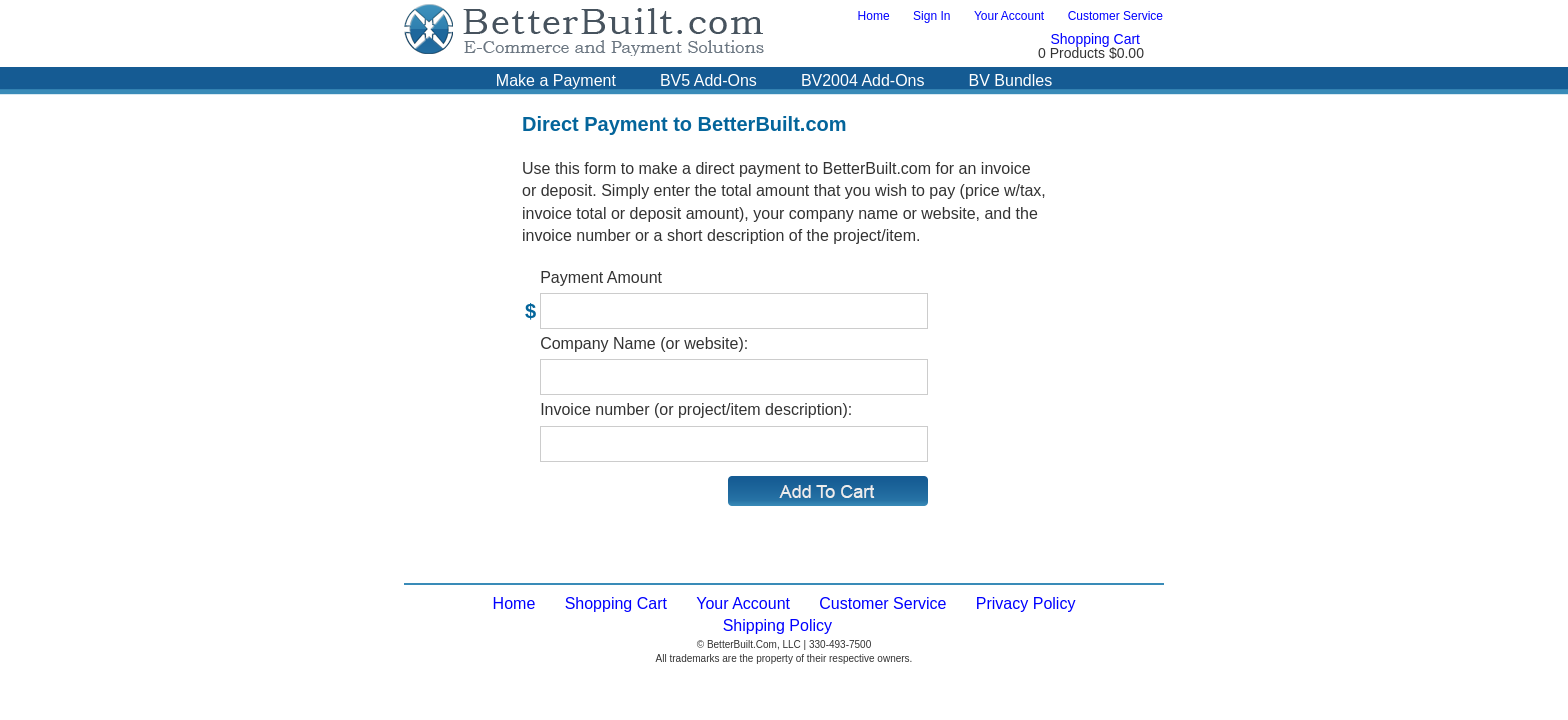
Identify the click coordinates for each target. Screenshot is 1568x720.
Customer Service (1115, 16)
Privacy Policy (1026, 603)
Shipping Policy (777, 625)
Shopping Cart (1095, 39)
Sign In (931, 16)
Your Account (1009, 16)
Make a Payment (556, 80)
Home (874, 16)
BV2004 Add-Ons (863, 80)
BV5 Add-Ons (708, 80)
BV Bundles (1011, 80)
